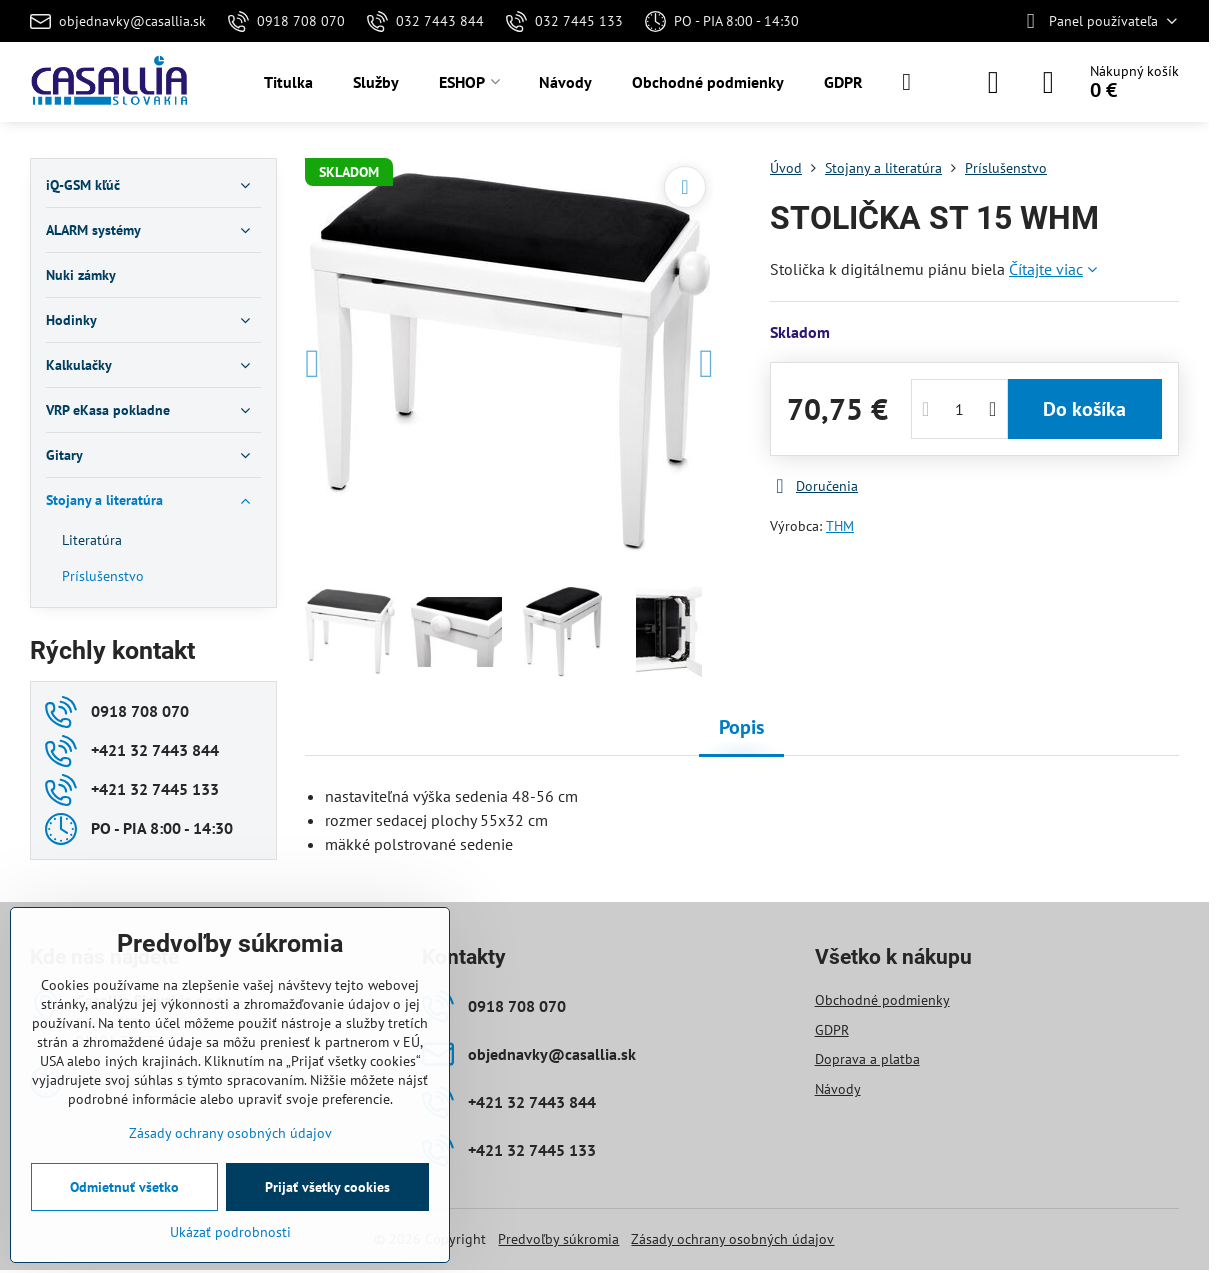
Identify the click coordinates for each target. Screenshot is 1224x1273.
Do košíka (1084, 409)
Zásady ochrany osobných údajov (732, 1239)
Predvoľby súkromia (558, 1239)
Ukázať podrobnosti (230, 1232)
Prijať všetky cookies (327, 1187)
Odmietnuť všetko (124, 1187)
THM (840, 526)
